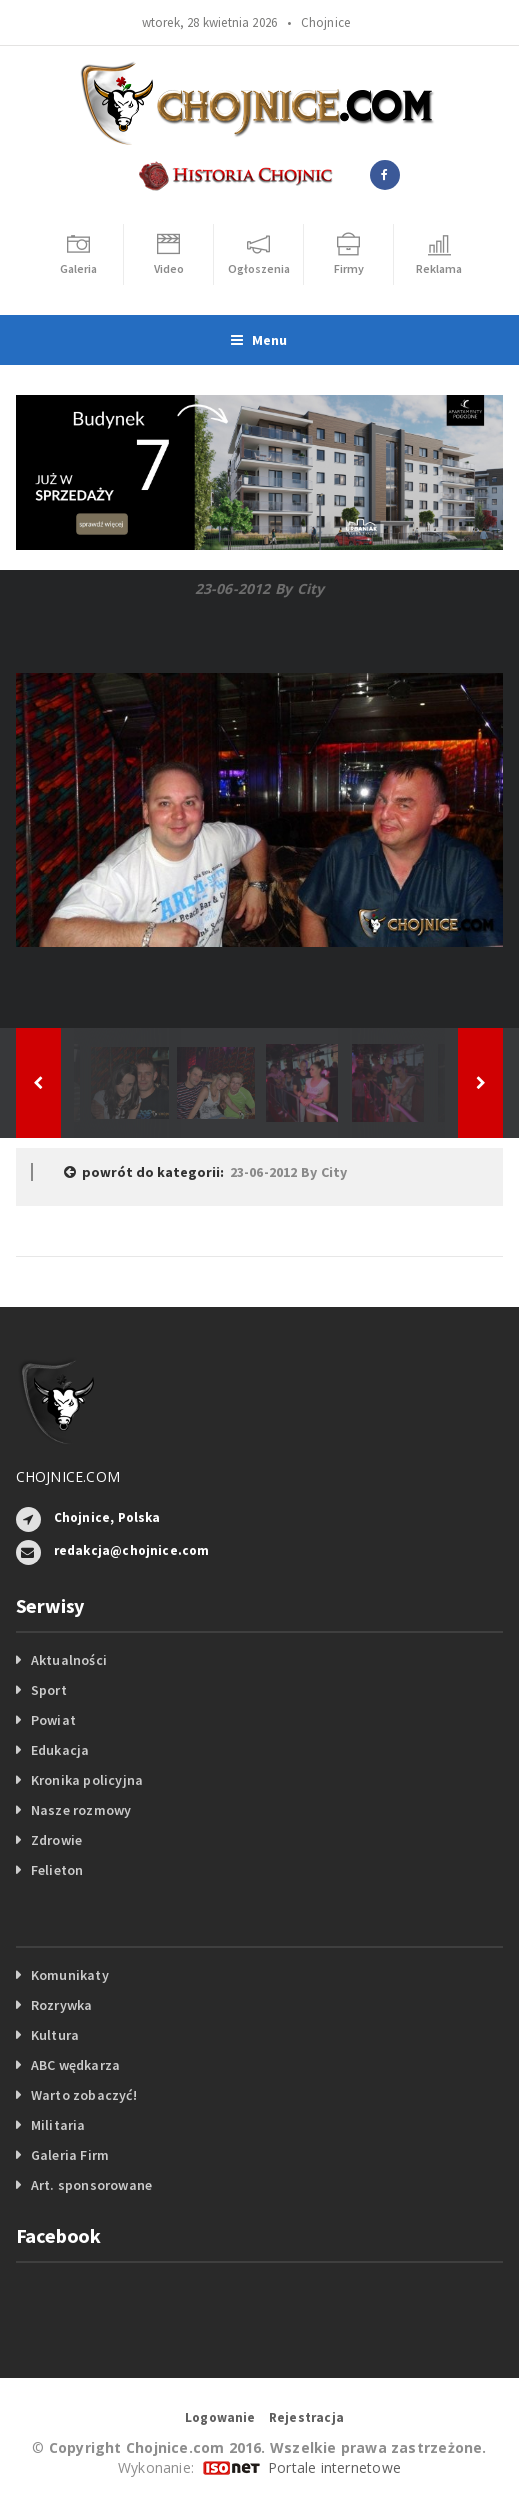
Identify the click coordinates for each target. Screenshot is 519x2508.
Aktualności (69, 1660)
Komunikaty (70, 1975)
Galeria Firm (70, 2155)
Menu (259, 340)
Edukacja (60, 1750)
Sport (49, 1690)
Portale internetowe (334, 2467)
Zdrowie (56, 1840)
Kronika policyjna (87, 1780)
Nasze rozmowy (81, 1810)
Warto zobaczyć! (84, 2095)
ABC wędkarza (76, 2065)
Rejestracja (306, 2417)
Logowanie (220, 2417)
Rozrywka (62, 2005)
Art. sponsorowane (92, 2185)
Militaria (58, 2125)
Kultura (55, 2035)
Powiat (53, 1720)
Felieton (57, 1870)
